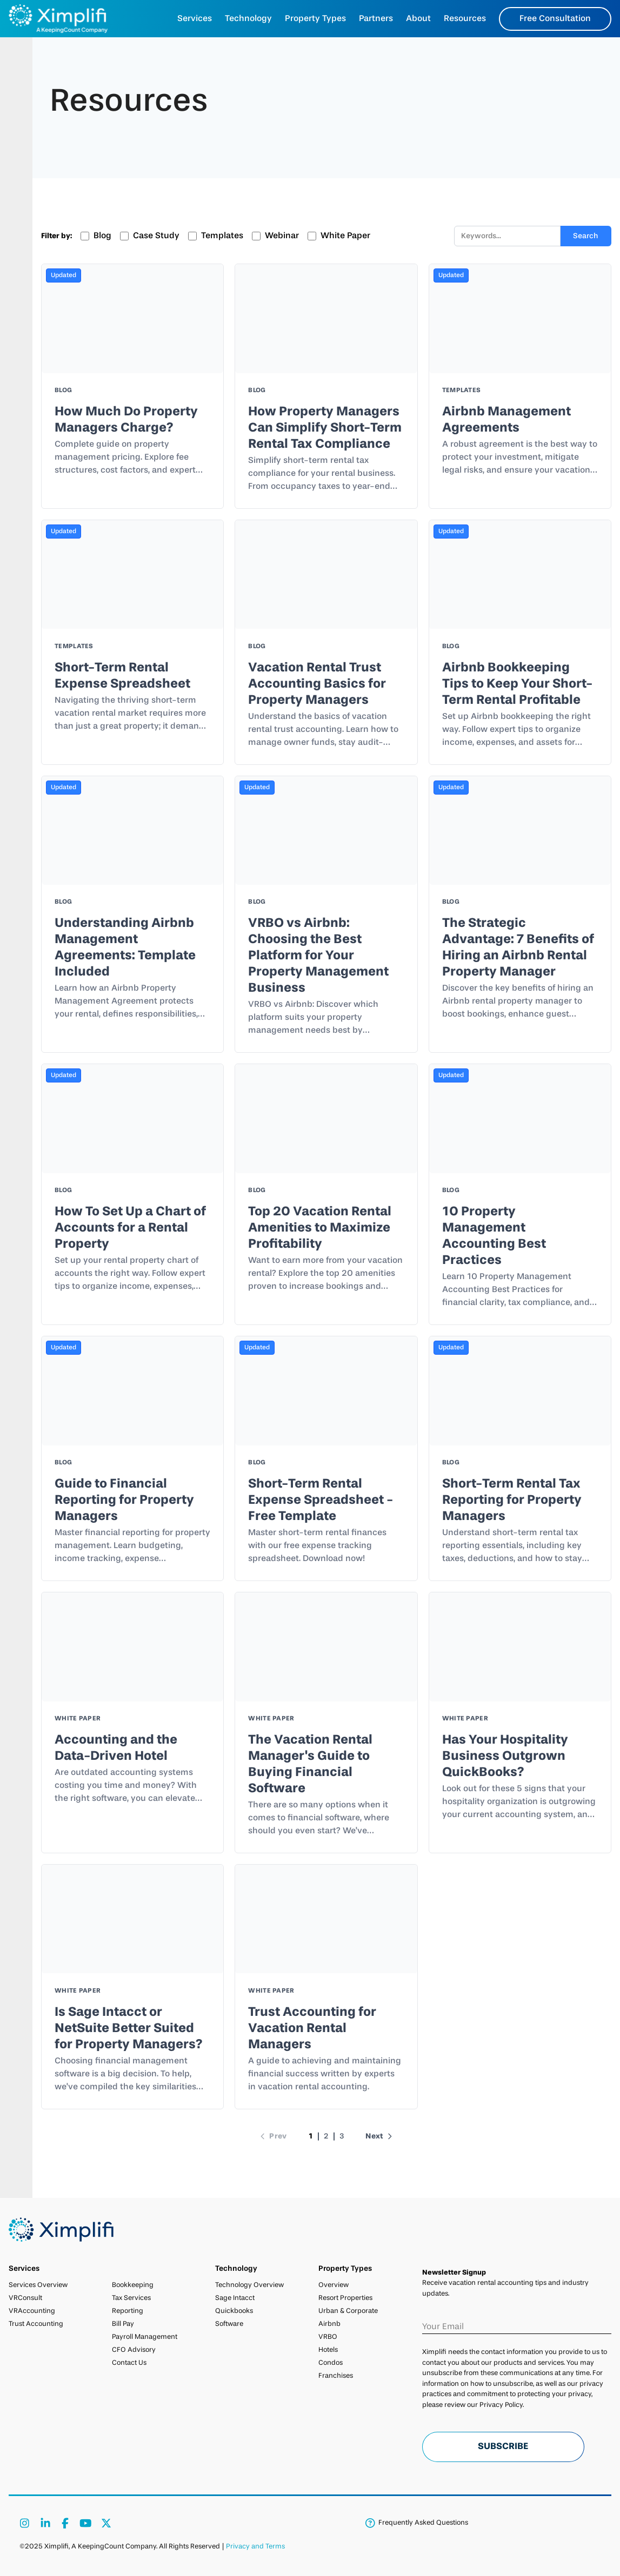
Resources (465, 19)
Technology (248, 19)
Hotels (328, 2349)
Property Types (315, 19)
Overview (333, 2285)
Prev (272, 2136)
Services (194, 19)
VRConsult (25, 2298)
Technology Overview (249, 2285)
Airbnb (329, 2324)
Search (585, 236)
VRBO (327, 2336)
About (418, 19)
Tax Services (131, 2298)
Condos (330, 2362)
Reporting (127, 2311)
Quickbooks (234, 2311)
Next (379, 2136)
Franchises (335, 2375)
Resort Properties (345, 2298)
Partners (376, 19)
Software (229, 2324)
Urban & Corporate (348, 2311)
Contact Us (129, 2362)
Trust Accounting (36, 2324)
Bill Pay (123, 2324)
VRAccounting (32, 2311)
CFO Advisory (134, 2349)
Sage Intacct (235, 2298)
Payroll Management (144, 2336)
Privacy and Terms (255, 2546)
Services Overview (38, 2285)
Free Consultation (555, 19)
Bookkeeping (133, 2285)
